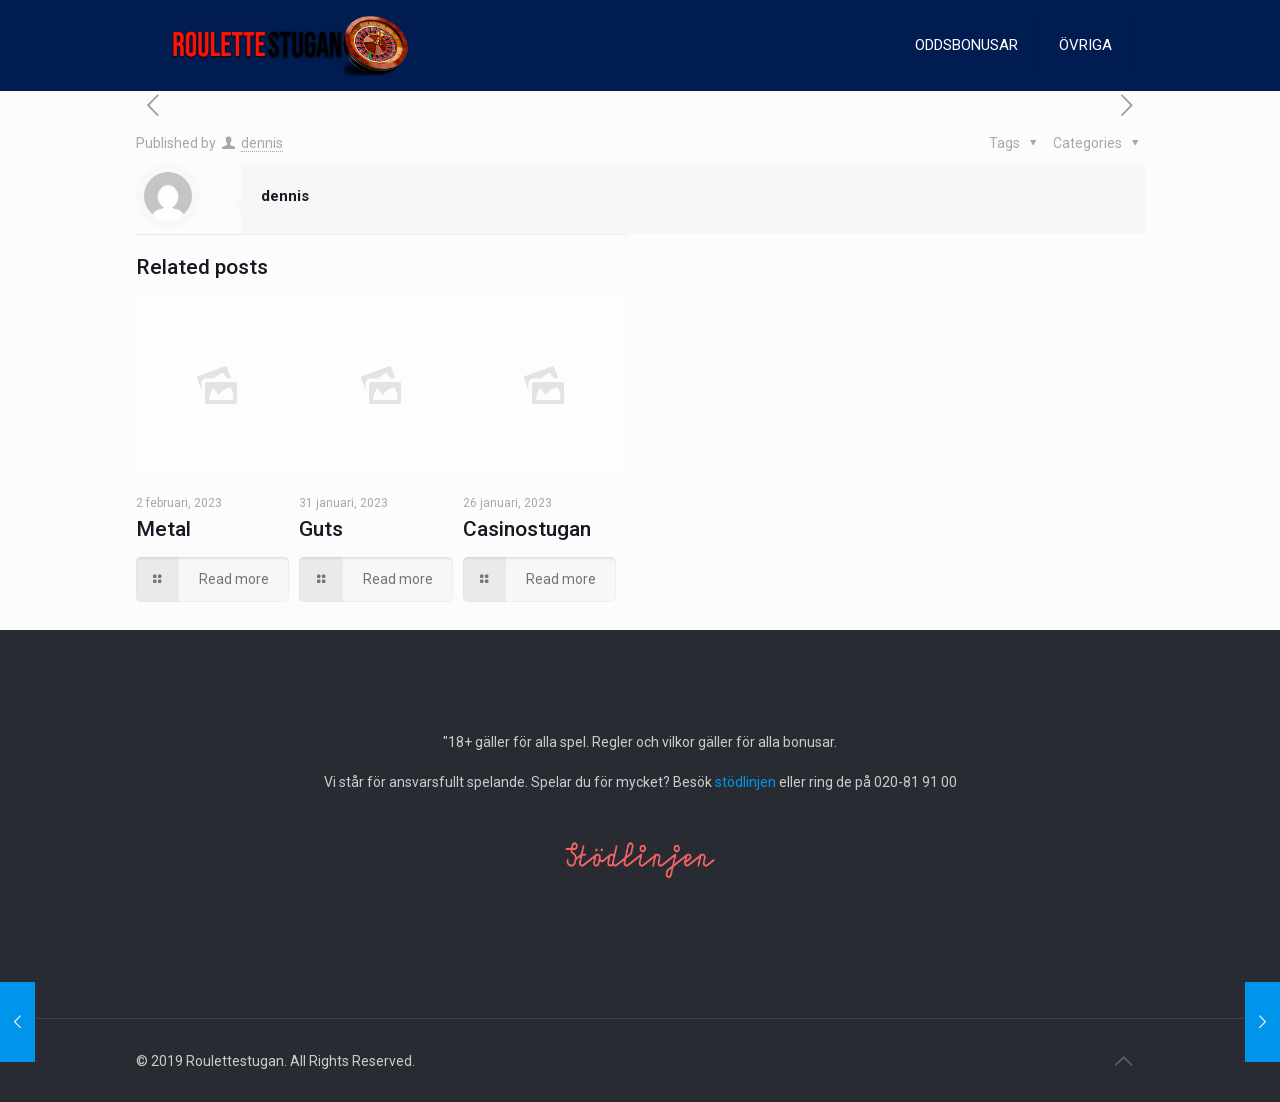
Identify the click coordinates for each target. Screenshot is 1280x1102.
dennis (262, 143)
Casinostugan (527, 529)
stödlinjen (745, 782)
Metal (163, 529)
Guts (321, 529)
